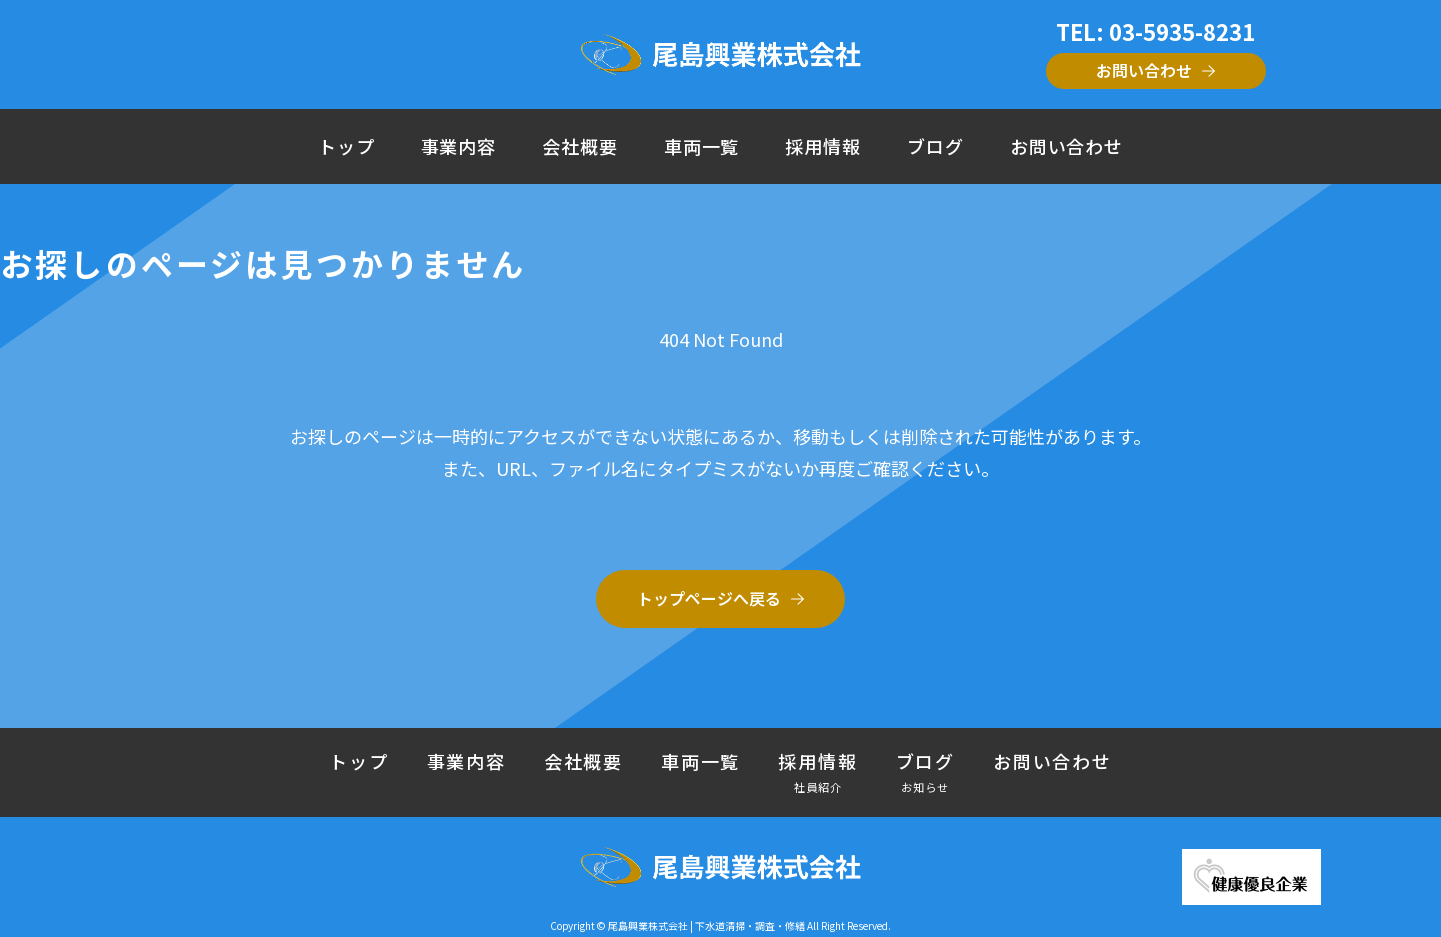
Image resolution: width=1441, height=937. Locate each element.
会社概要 (580, 146)
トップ (346, 146)
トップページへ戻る (709, 598)
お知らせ (925, 786)
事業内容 (459, 146)
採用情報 (823, 146)
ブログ (935, 146)
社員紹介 (818, 786)
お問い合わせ (1144, 70)
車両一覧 (702, 146)
